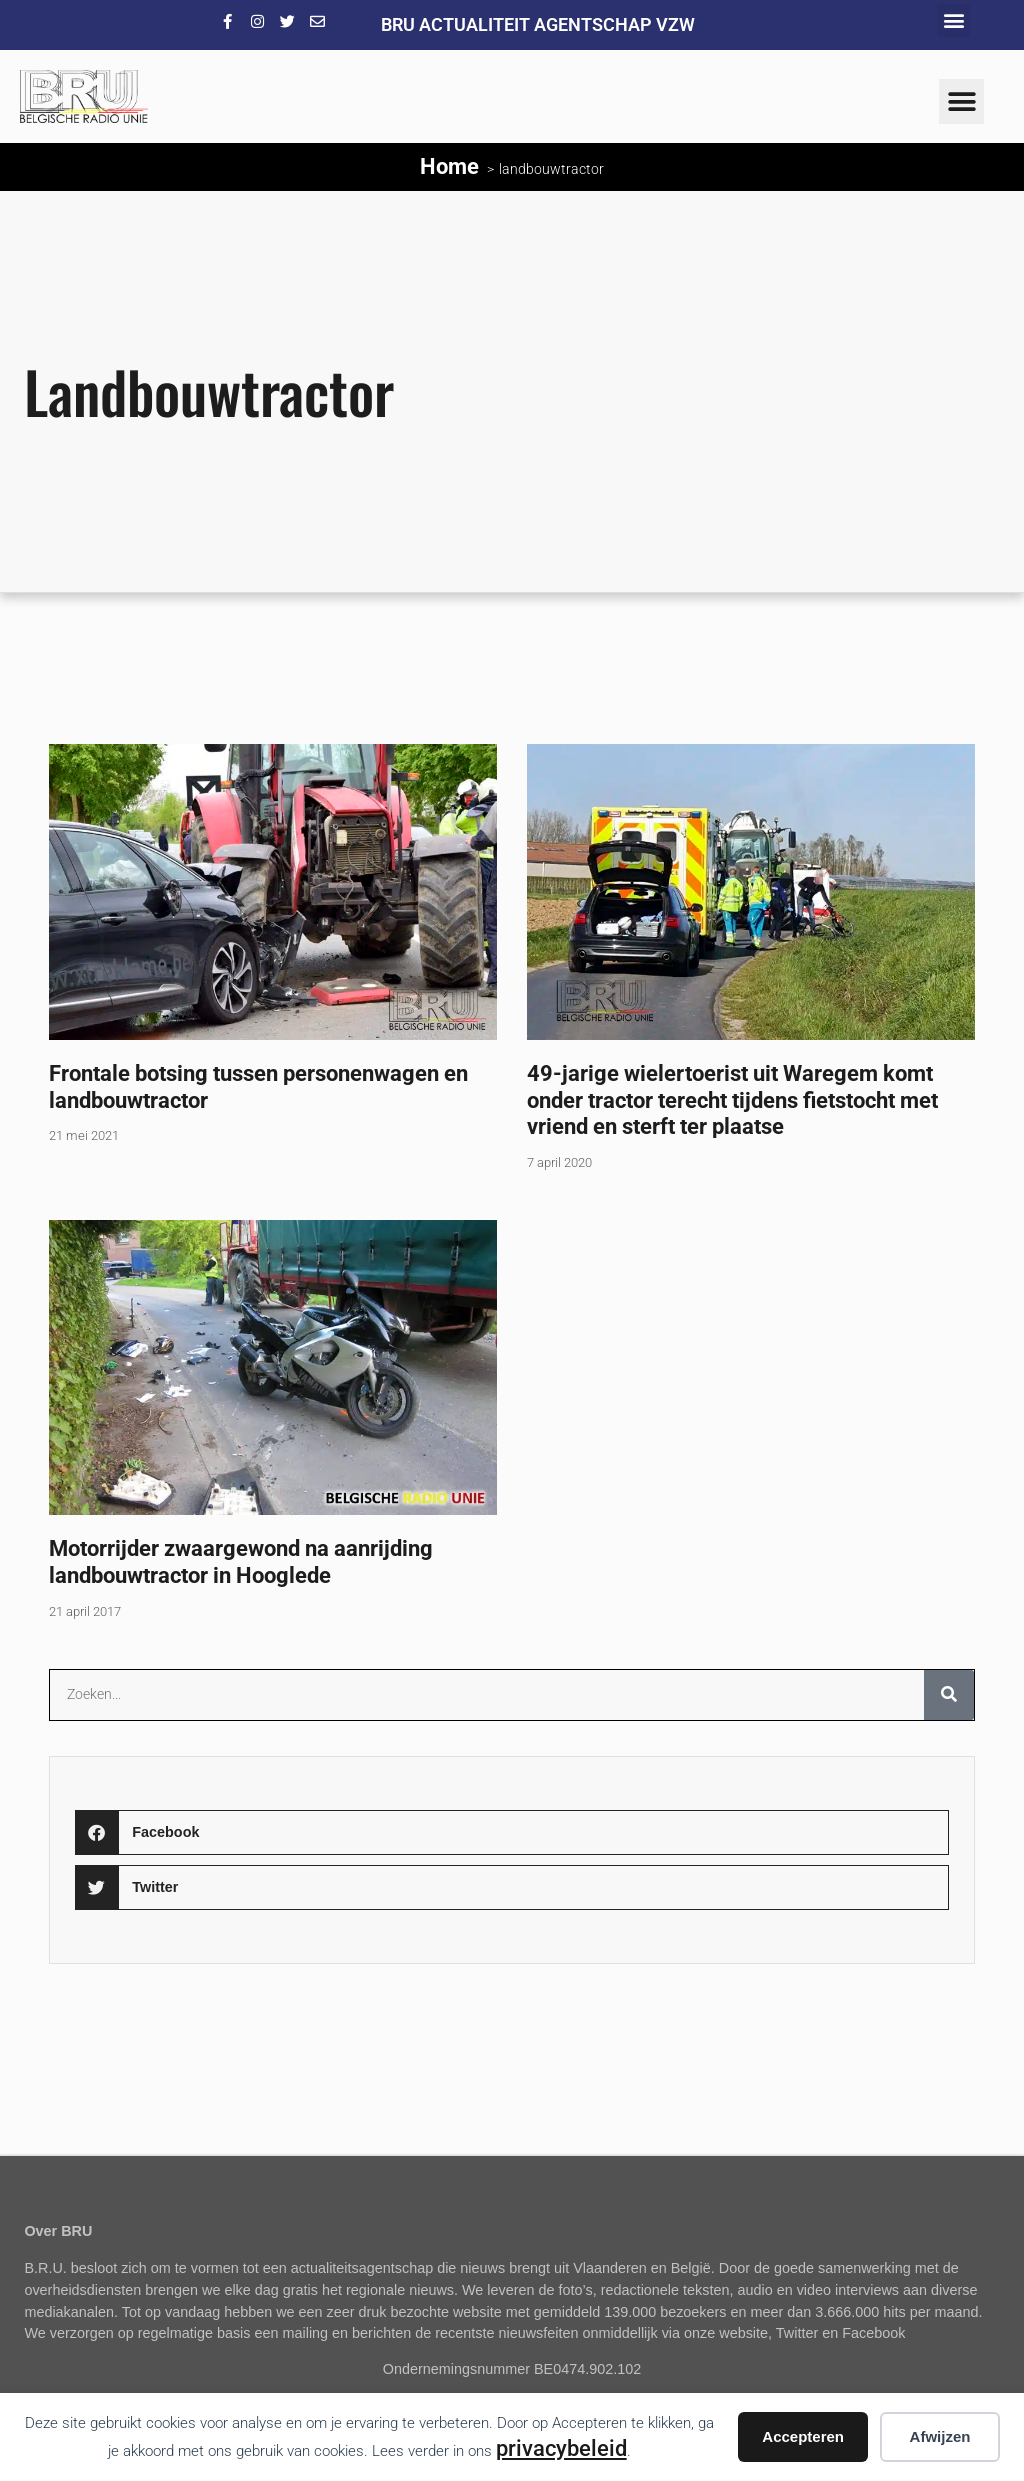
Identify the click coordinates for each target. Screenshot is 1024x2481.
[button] (953, 20)
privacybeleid (561, 2448)
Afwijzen (940, 2436)
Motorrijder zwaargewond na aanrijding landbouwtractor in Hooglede (241, 1561)
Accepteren (803, 2436)
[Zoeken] (949, 1695)
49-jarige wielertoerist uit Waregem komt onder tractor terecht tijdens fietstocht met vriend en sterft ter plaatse (732, 1100)
